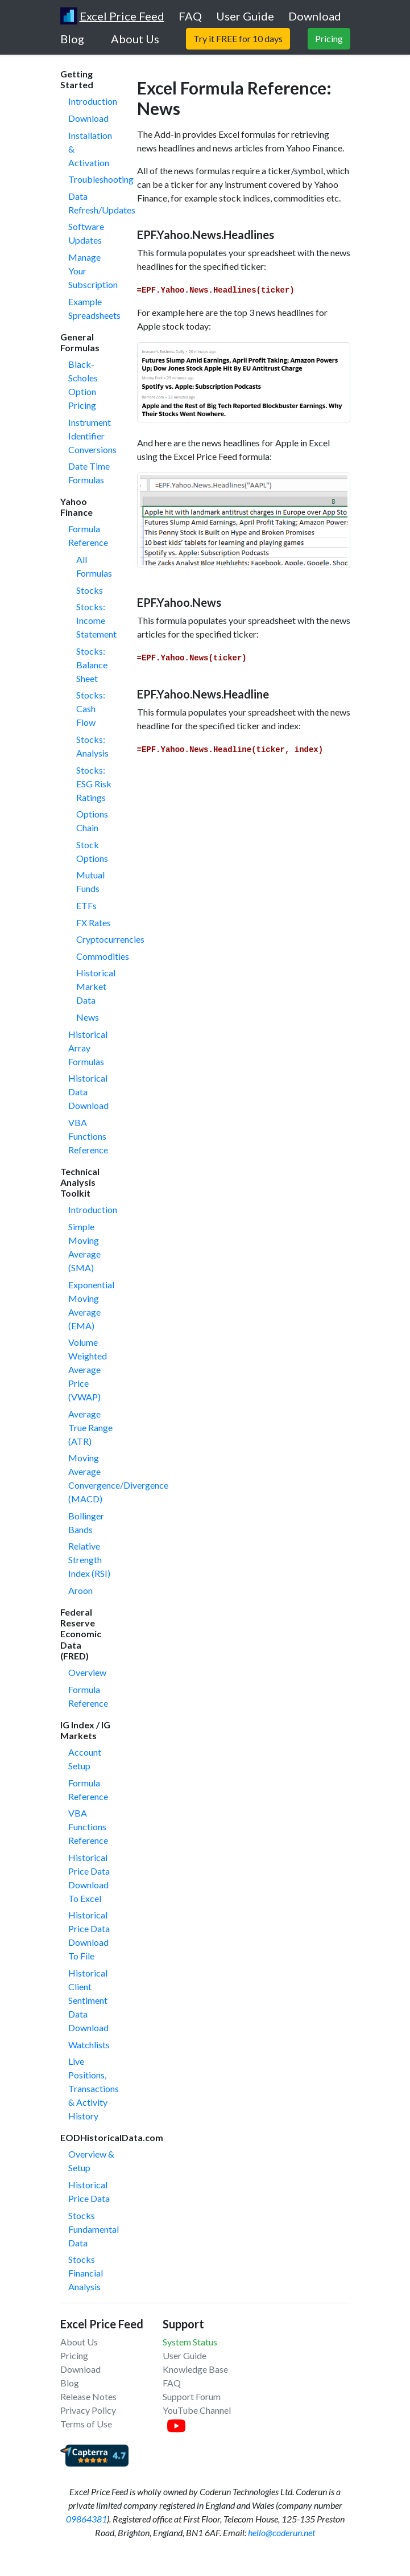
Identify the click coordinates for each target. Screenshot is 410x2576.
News (87, 1017)
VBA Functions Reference (88, 1136)
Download (88, 118)
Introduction (92, 101)
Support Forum (192, 2396)
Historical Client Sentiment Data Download (88, 2000)
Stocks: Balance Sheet (91, 665)
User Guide (184, 2355)
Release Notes (88, 2396)
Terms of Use (86, 2423)
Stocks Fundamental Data (93, 2229)
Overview (87, 1672)
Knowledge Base (195, 2369)
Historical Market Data (95, 986)
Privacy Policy (88, 2410)
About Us (79, 2341)
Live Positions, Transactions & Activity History (93, 2088)
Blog (69, 2382)
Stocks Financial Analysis (85, 2273)
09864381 (86, 2518)
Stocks (89, 590)
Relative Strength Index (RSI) (89, 1559)
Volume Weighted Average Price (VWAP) (87, 1369)
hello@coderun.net (281, 2532)
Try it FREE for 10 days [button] (238, 38)
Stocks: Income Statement (96, 620)
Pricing (74, 2355)
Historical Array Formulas (87, 1048)
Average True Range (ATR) (90, 1427)
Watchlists (89, 2044)
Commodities (102, 956)
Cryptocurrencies (110, 939)
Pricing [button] (329, 38)
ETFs (86, 905)
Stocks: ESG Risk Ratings (93, 784)
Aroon (80, 1590)
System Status (190, 2341)
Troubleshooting (101, 179)
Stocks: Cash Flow (90, 708)
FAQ (172, 2382)
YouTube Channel (197, 2410)
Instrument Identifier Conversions (92, 436)
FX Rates (93, 922)
